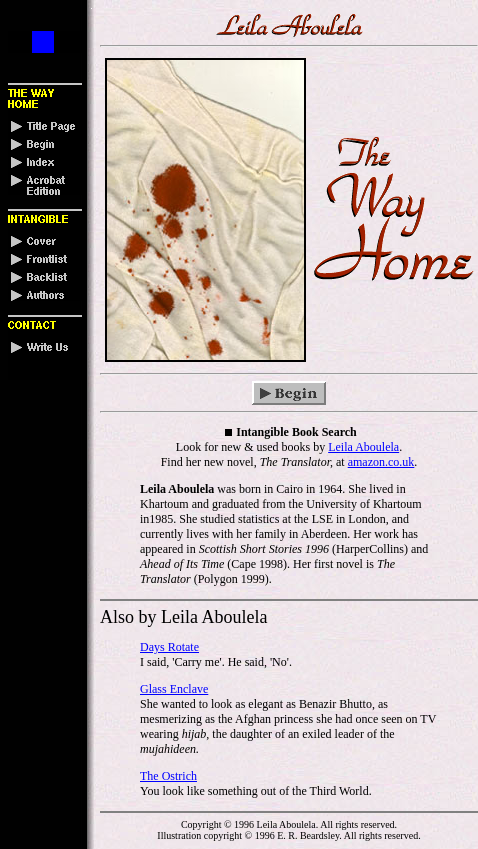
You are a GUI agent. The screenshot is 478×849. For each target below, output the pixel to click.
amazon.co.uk (381, 462)
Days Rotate (169, 647)
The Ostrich (168, 776)
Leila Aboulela (363, 447)
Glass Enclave (174, 689)
